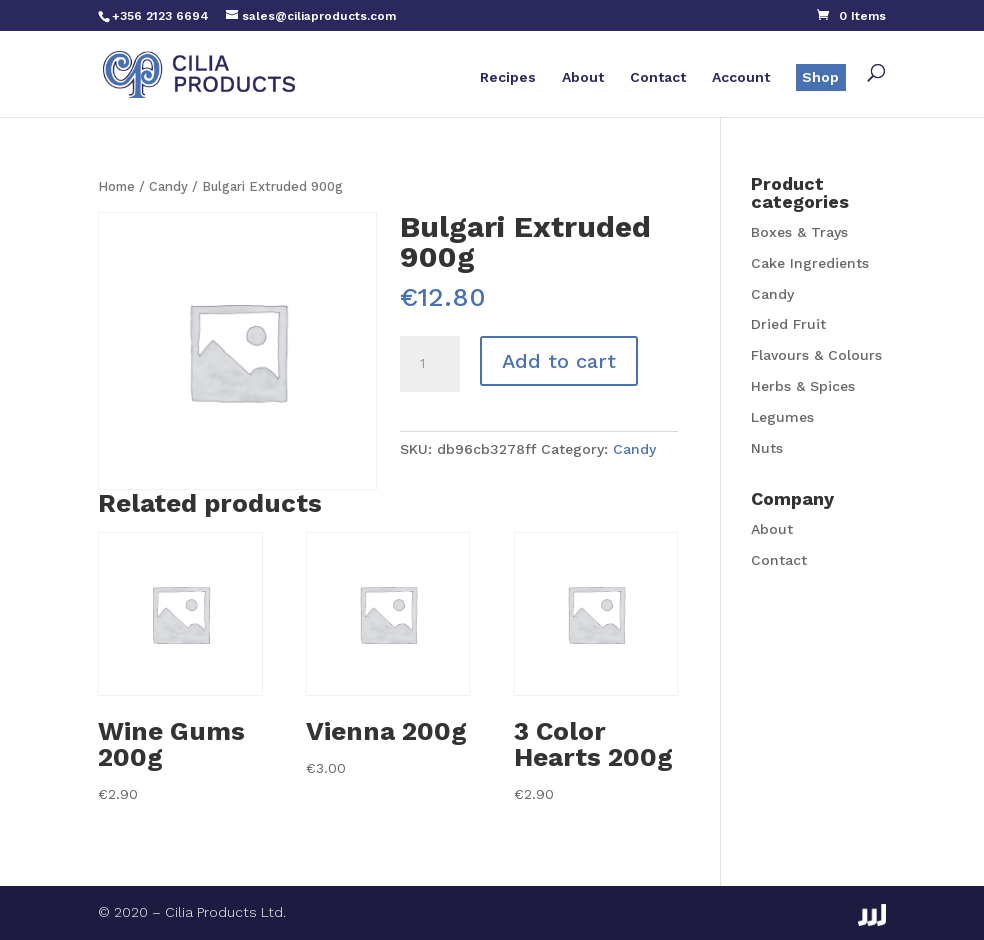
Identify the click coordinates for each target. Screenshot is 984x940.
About (583, 77)
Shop (820, 77)
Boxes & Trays (799, 232)
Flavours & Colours (816, 355)
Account (741, 77)
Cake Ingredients (810, 263)
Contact (658, 77)
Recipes (508, 77)
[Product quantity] (430, 364)
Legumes (782, 417)
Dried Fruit (788, 324)
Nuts (767, 448)
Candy (168, 186)
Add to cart (559, 361)
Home (116, 186)
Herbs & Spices (803, 386)
